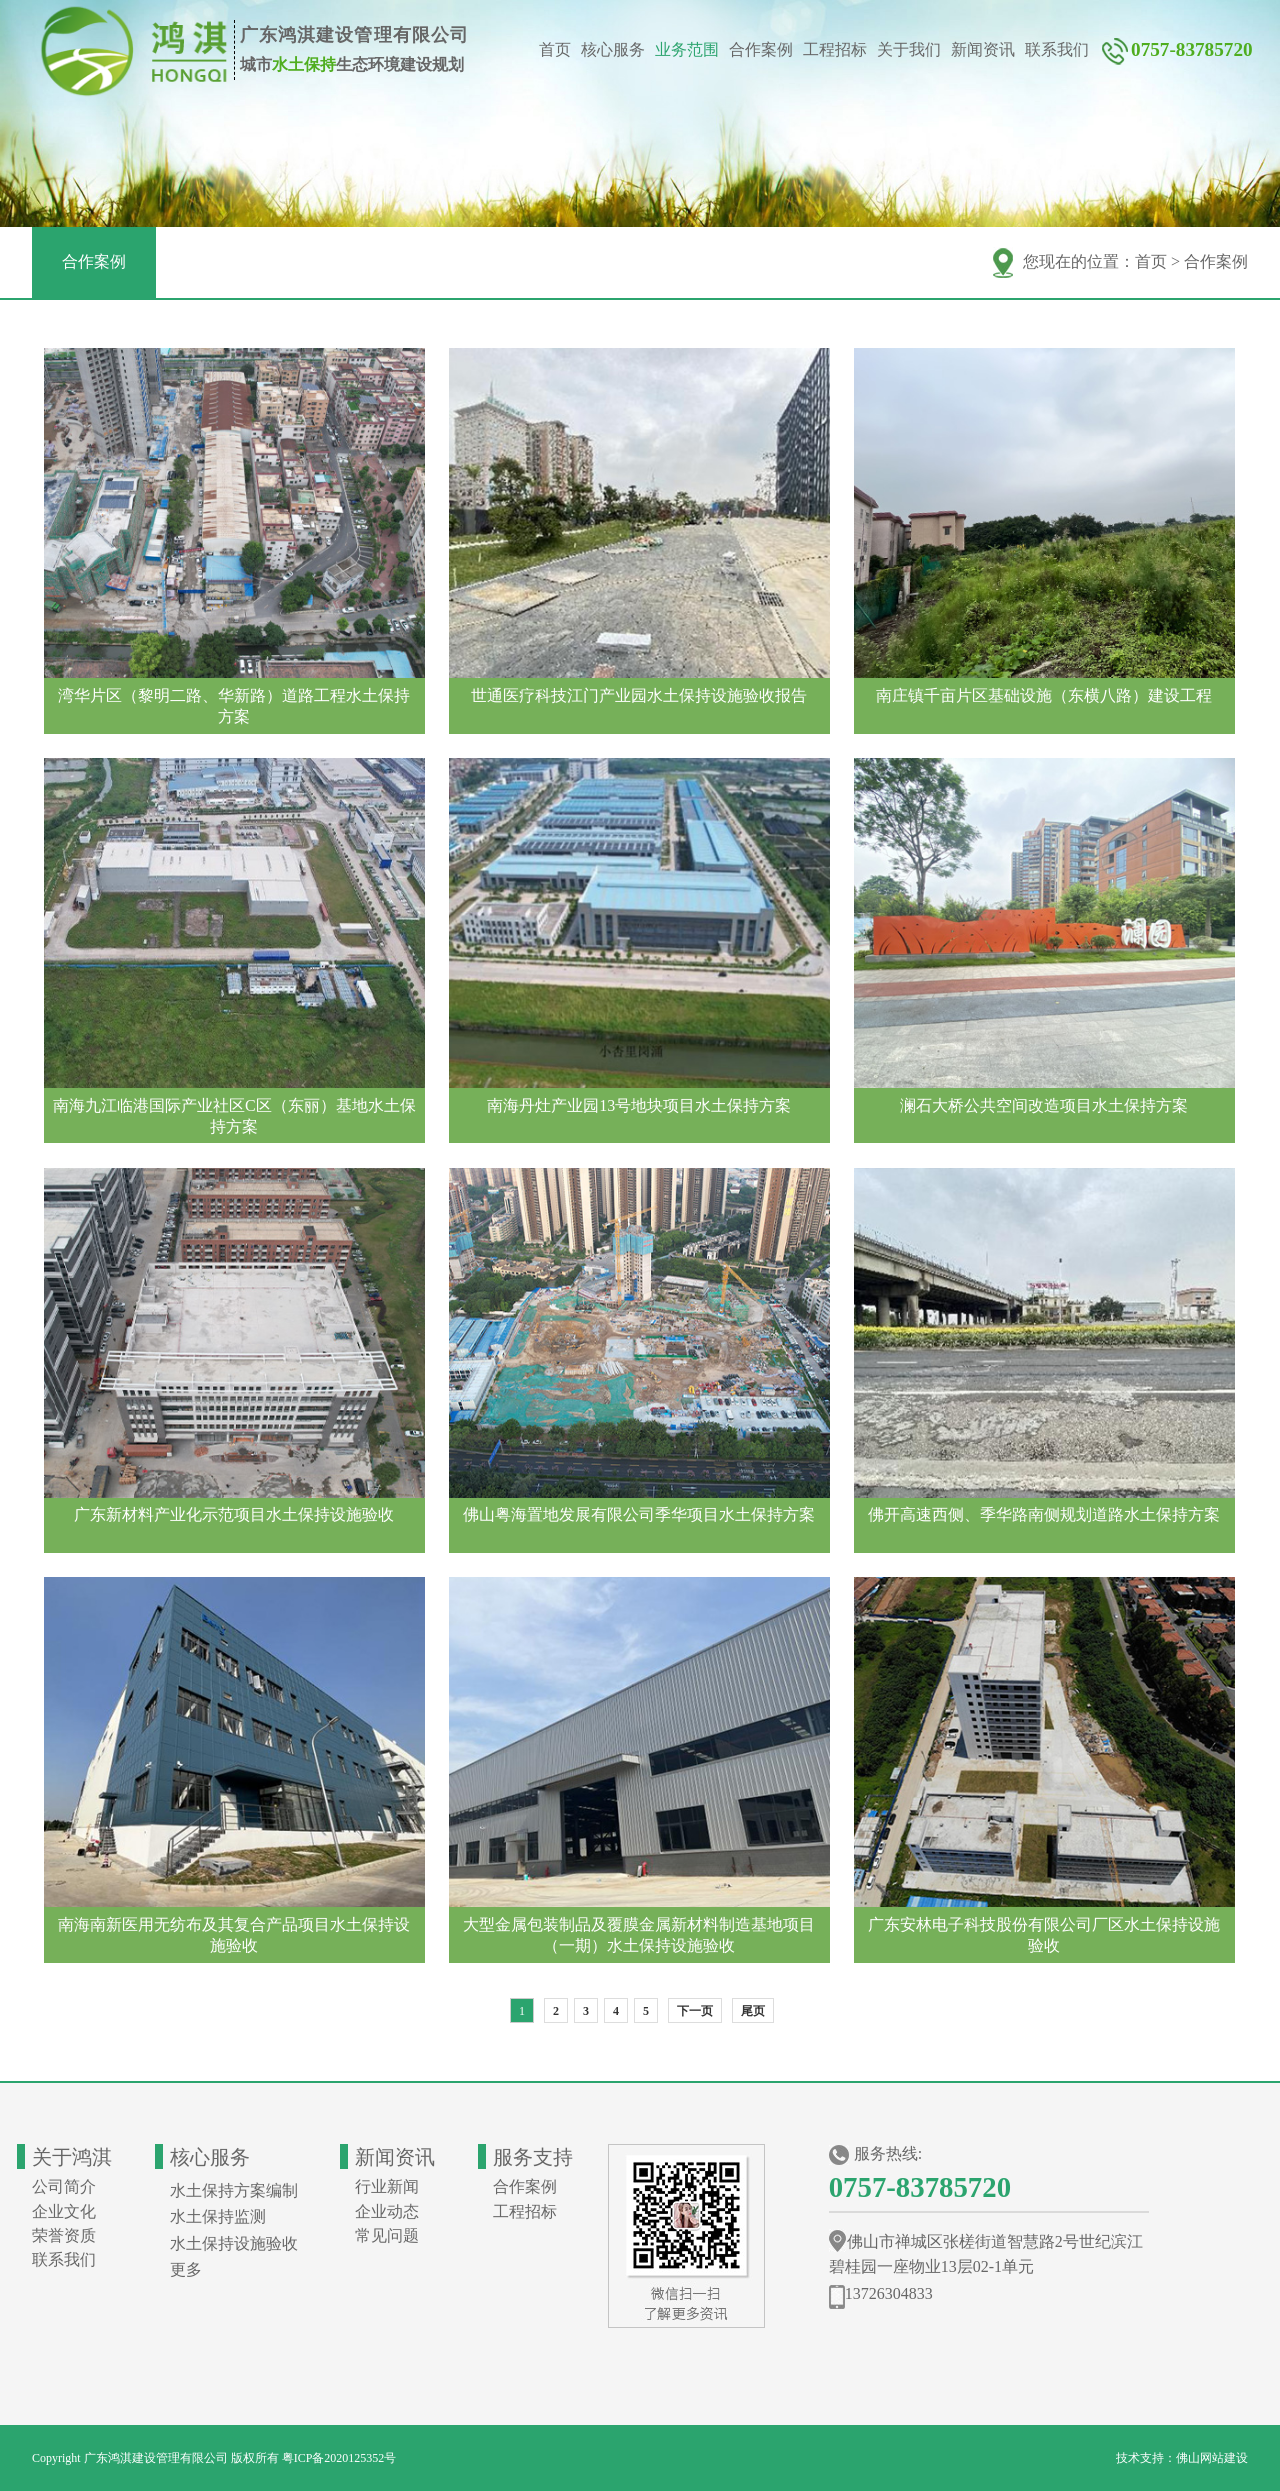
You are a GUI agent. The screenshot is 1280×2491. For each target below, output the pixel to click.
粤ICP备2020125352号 (339, 2458)
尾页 (753, 2011)
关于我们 (909, 49)
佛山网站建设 (1212, 2458)
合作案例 (761, 49)
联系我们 (1057, 49)
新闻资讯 (983, 49)
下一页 (695, 2011)
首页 (555, 49)
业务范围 (687, 49)
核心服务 (613, 49)
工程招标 (835, 49)
